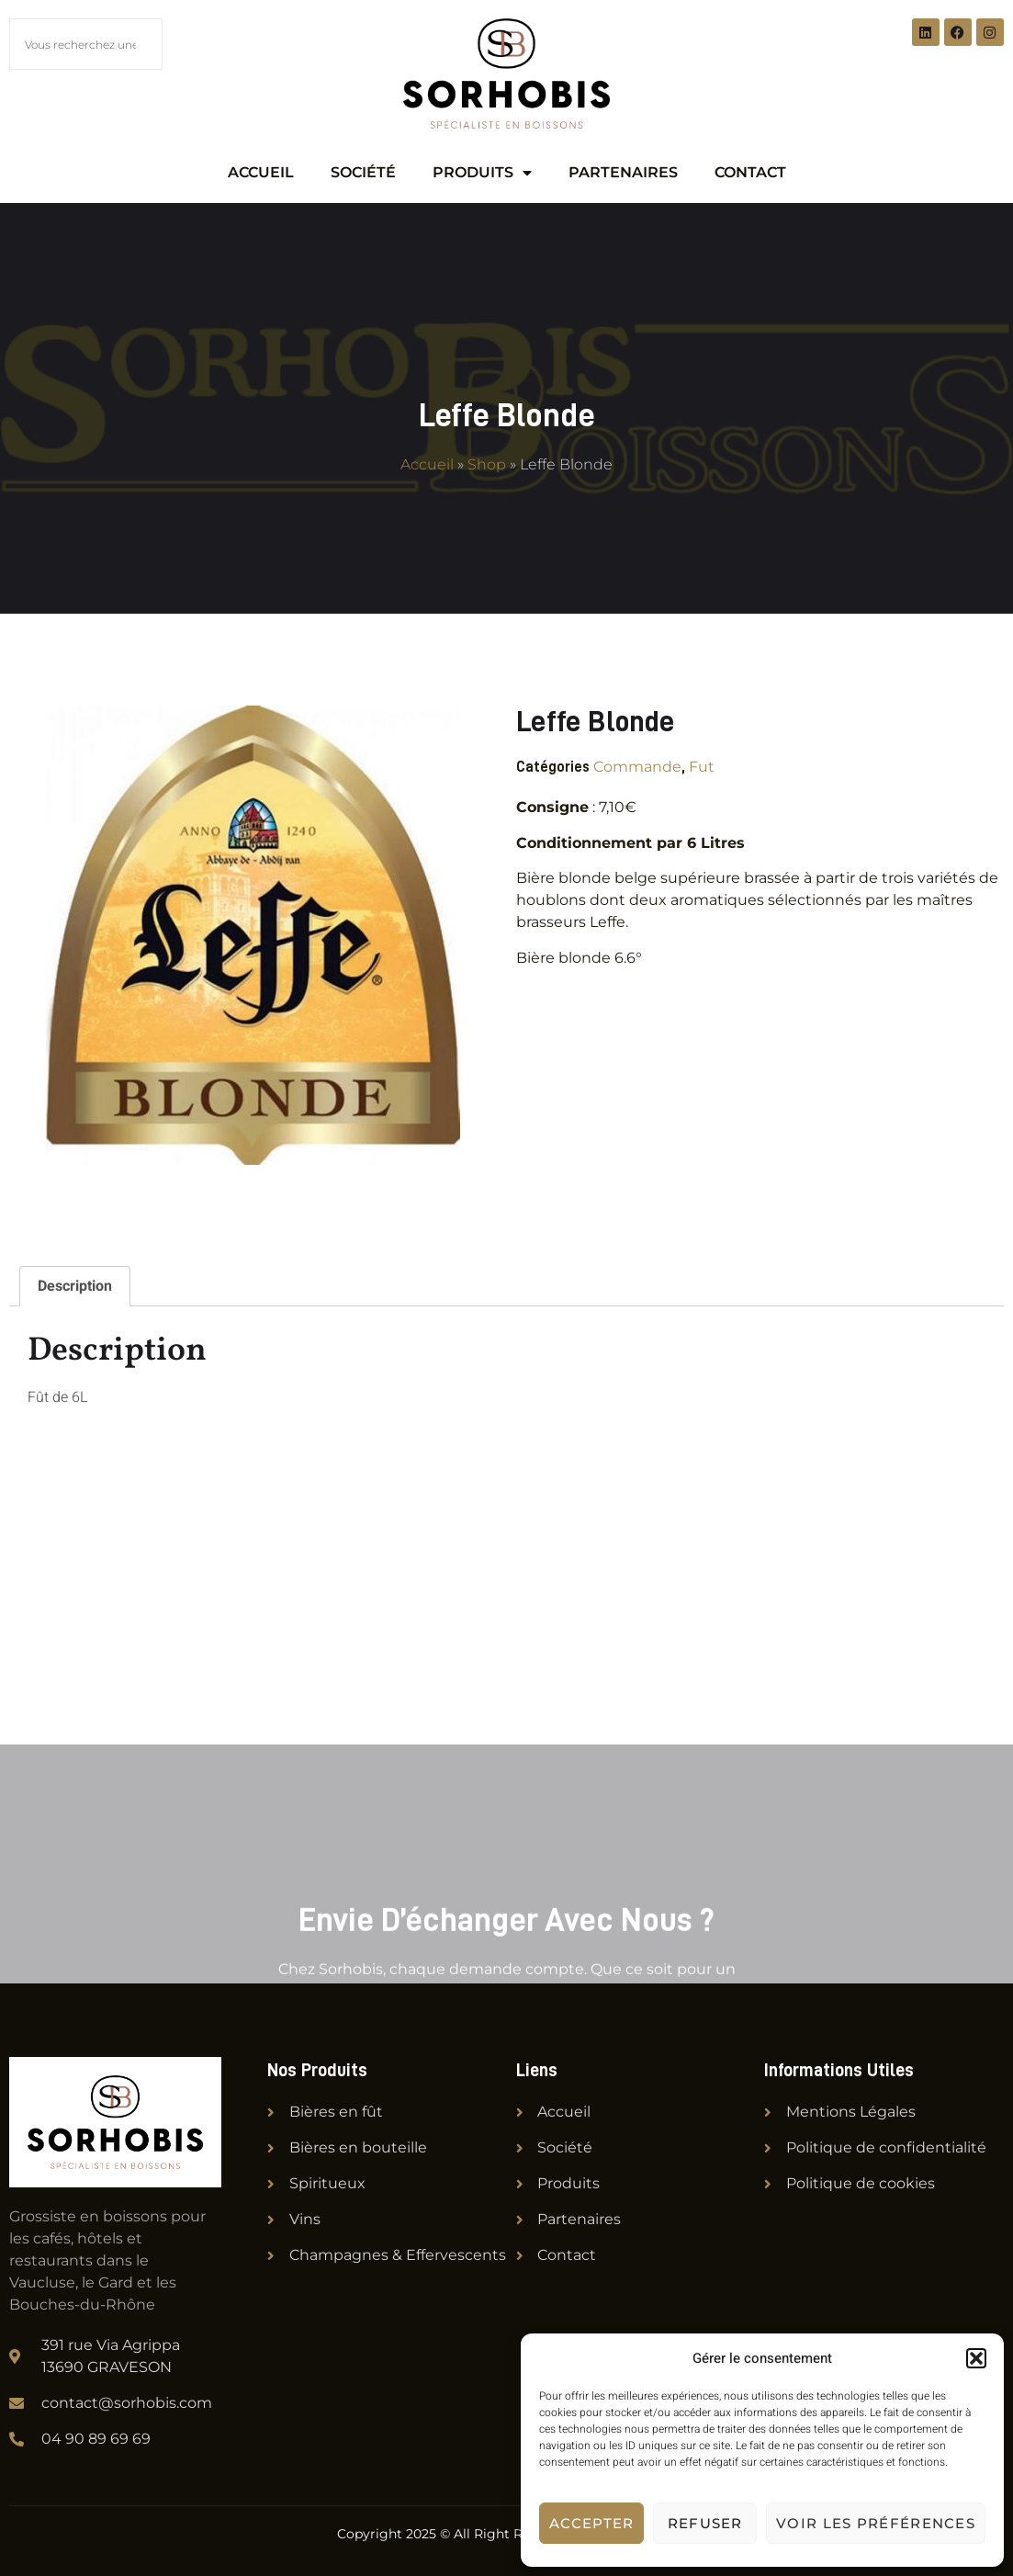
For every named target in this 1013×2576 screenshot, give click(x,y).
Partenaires (623, 172)
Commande (637, 766)
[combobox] (86, 44)
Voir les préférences (875, 2523)
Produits (482, 172)
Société (363, 172)
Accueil (261, 172)
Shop (486, 464)
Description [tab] (75, 1286)
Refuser (705, 2523)
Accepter (591, 2523)
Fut (702, 766)
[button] (976, 2358)
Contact (750, 172)
